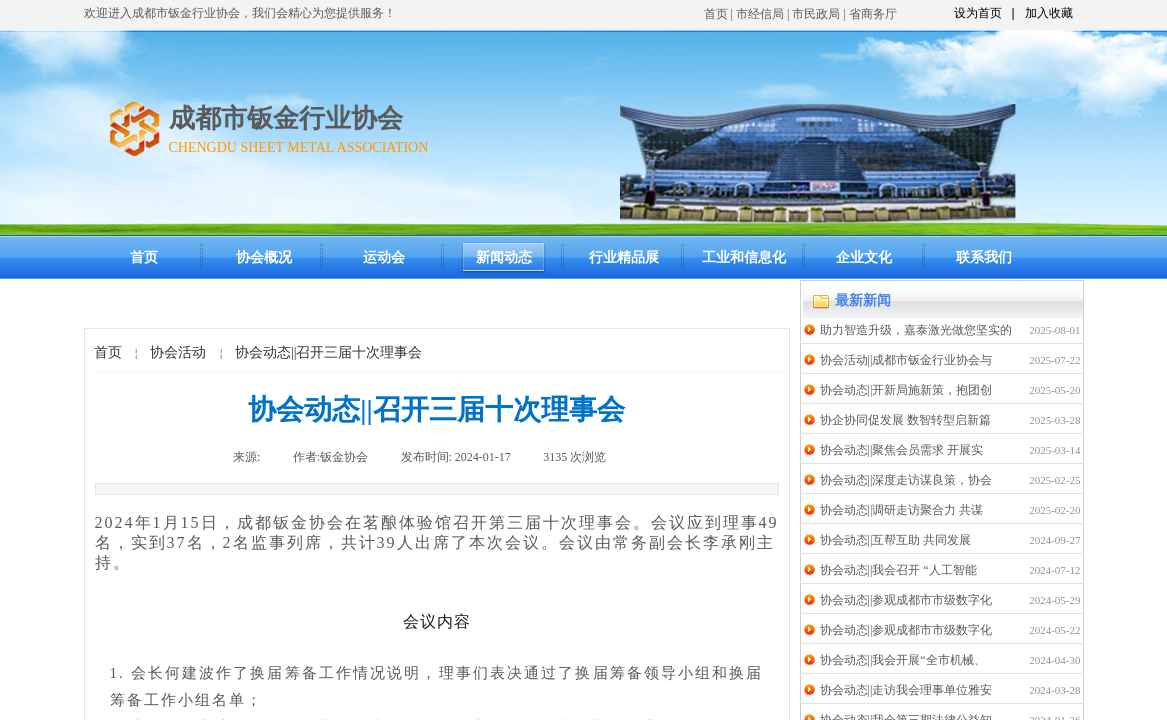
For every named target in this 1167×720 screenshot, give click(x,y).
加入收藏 (1049, 13)
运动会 (384, 257)
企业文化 (864, 257)
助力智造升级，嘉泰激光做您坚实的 (916, 330)
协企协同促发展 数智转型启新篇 (905, 420)
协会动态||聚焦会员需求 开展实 (902, 450)
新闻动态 (504, 257)
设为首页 (978, 13)
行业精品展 (624, 257)
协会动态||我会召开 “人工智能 (898, 570)
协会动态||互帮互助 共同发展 (896, 540)
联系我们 (984, 257)
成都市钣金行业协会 (286, 118)
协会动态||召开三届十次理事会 (329, 352)
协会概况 (264, 257)
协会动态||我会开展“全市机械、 (903, 660)
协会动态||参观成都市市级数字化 (906, 600)
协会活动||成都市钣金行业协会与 (906, 360)
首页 (716, 14)
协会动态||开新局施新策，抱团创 (906, 390)
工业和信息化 (744, 257)
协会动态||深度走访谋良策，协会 (906, 480)
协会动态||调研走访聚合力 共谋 (902, 510)
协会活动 (178, 352)
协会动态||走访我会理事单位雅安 (906, 690)
